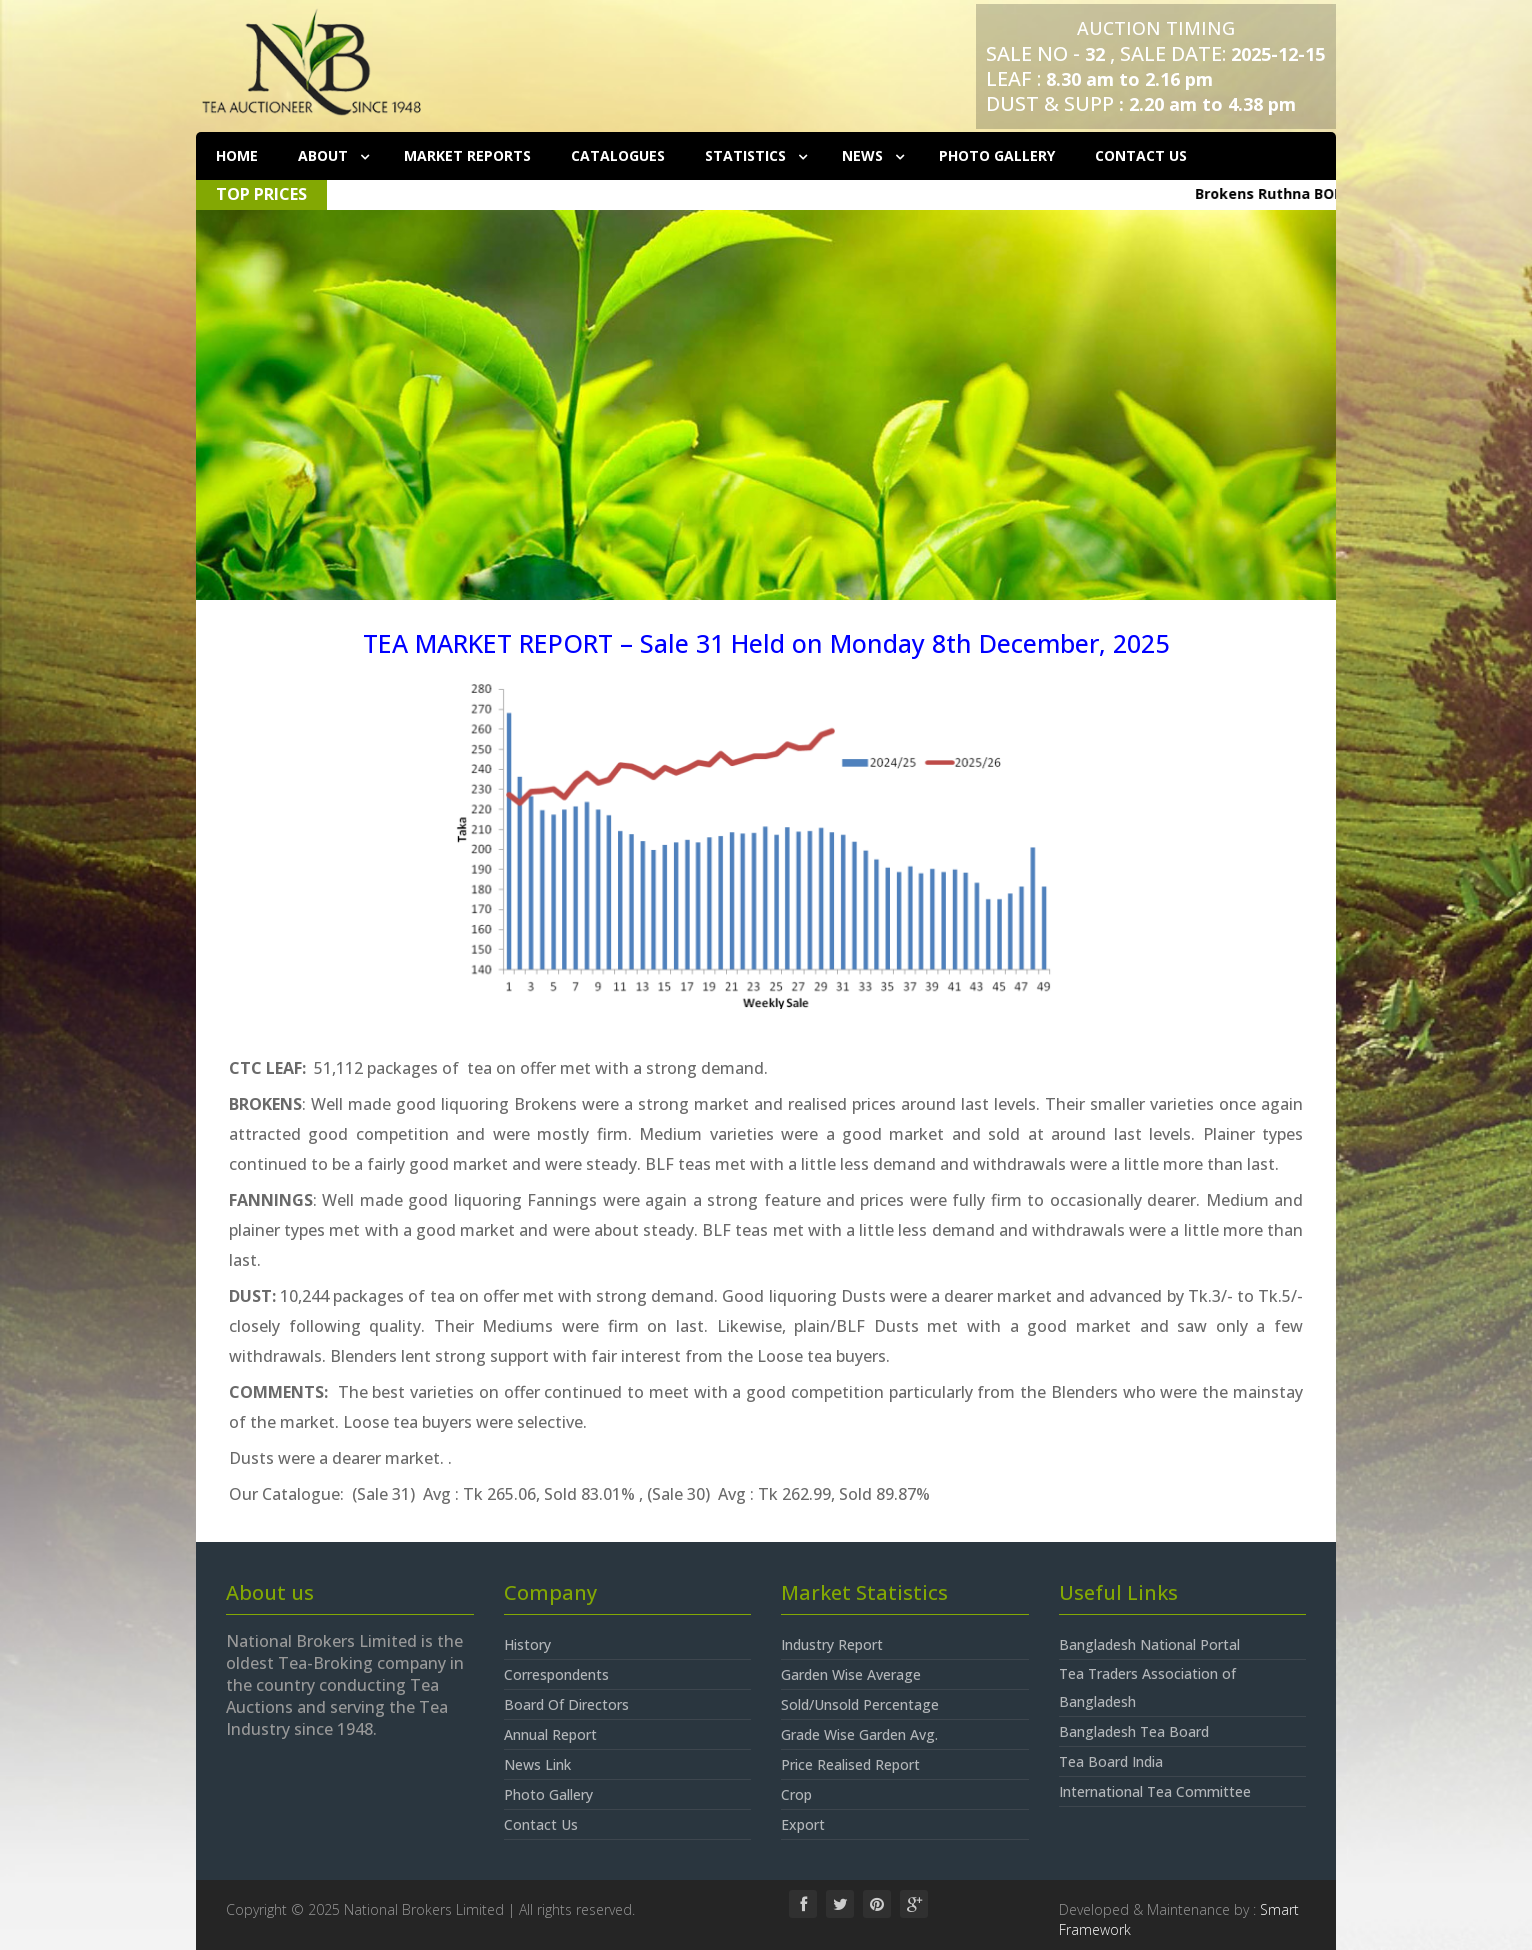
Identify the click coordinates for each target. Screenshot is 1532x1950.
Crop (796, 1794)
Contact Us (1141, 155)
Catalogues (618, 155)
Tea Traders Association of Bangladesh (1147, 1687)
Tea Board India (1111, 1761)
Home (237, 155)
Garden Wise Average (851, 1674)
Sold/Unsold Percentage (860, 1704)
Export (803, 1824)
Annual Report (550, 1734)
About (325, 155)
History (527, 1644)
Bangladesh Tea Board (1134, 1731)
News (864, 155)
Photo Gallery (997, 155)
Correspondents (556, 1674)
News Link (537, 1764)
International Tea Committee (1155, 1791)
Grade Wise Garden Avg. (859, 1734)
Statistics (747, 155)
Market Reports (467, 155)
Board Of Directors (566, 1704)
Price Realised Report (850, 1764)
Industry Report (832, 1644)
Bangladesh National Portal (1149, 1644)
